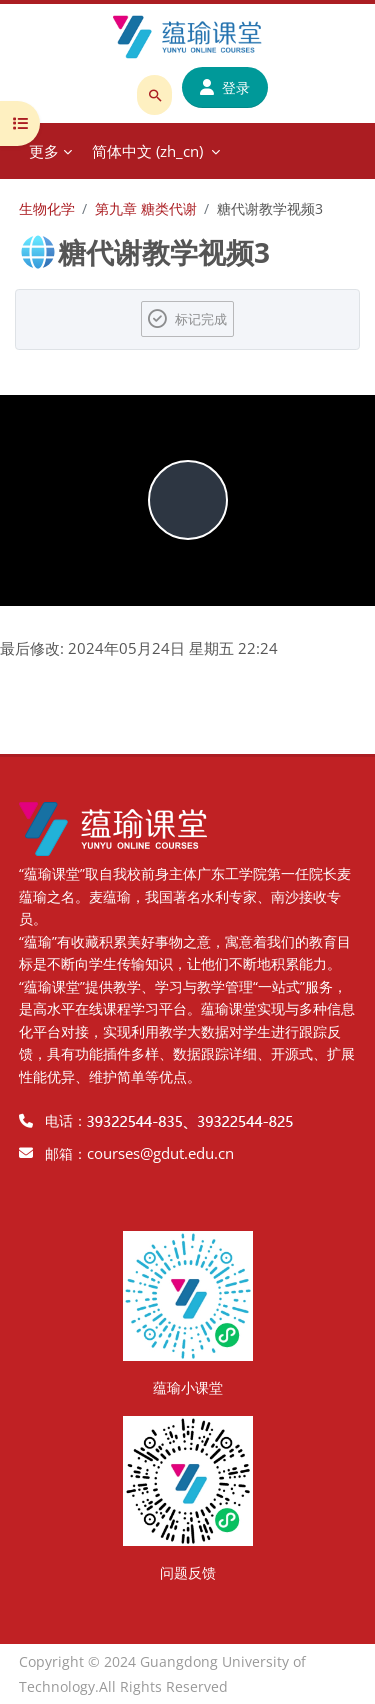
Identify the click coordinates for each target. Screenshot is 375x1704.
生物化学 (47, 208)
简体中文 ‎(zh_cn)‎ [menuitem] (147, 151)
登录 (225, 87)
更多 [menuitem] (44, 151)
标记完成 (201, 319)
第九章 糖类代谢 (146, 208)
